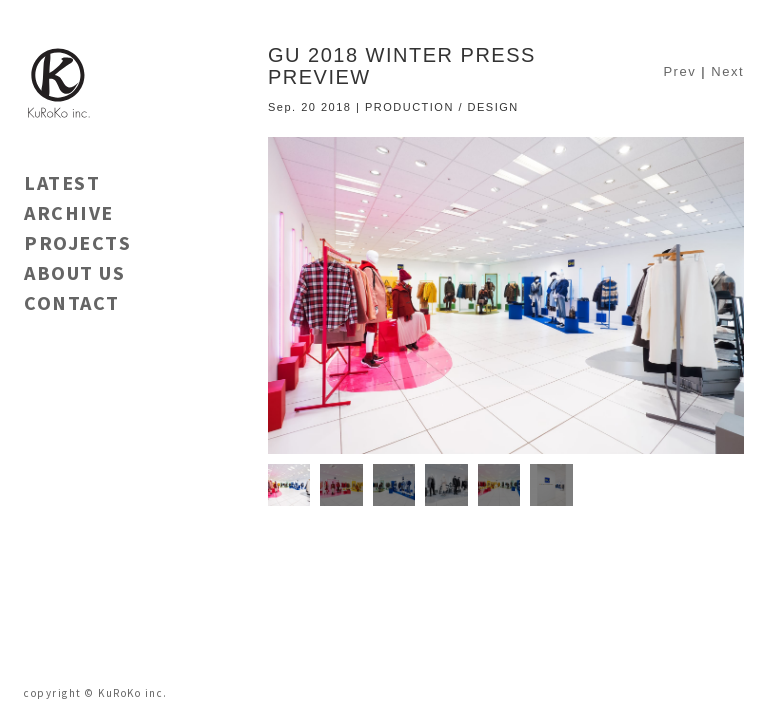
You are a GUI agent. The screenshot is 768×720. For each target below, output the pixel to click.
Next (727, 71)
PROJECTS (77, 242)
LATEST (62, 182)
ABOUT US (74, 272)
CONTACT (72, 302)
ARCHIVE (69, 212)
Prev (679, 71)
